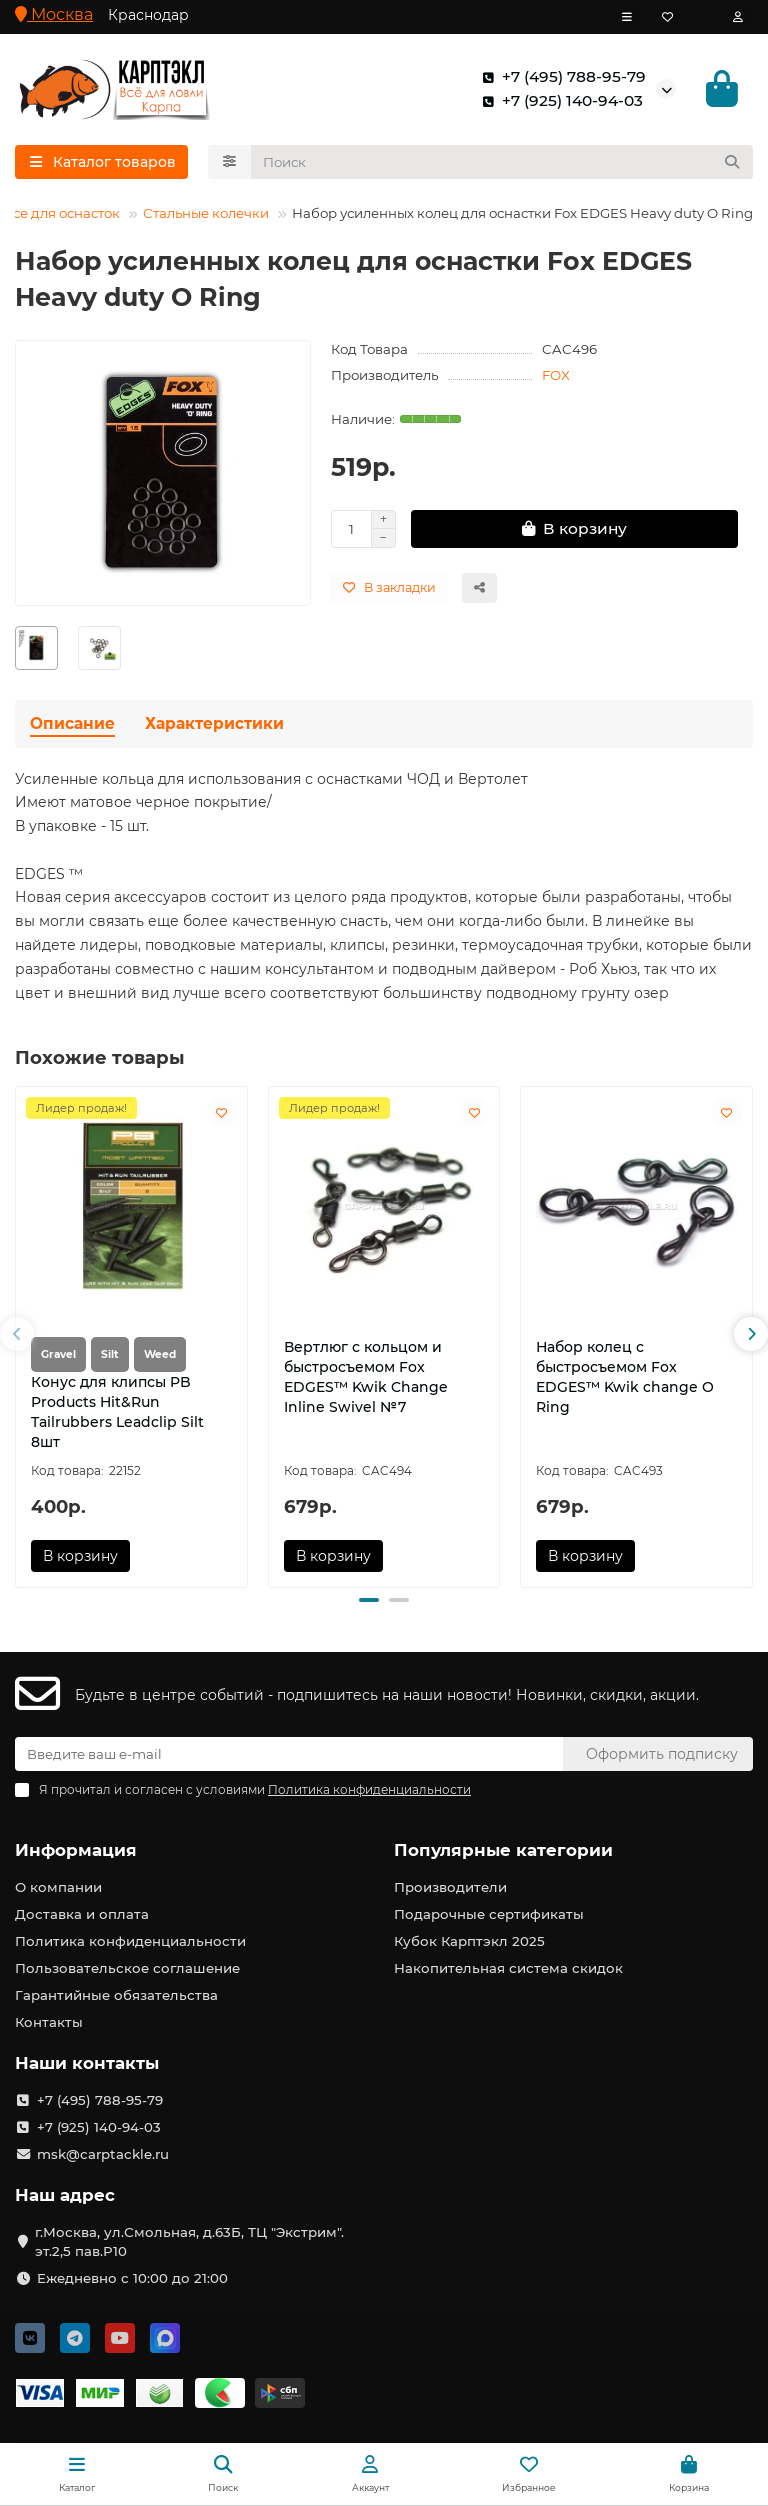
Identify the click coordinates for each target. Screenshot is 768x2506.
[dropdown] (627, 17)
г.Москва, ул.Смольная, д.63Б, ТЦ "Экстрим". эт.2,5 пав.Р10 (189, 2241)
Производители (450, 1887)
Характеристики (214, 723)
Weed (160, 1354)
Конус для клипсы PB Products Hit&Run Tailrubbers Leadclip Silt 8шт (117, 1412)
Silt (110, 1354)
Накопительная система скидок (508, 1968)
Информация (76, 1850)
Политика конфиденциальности (130, 1941)
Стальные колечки (206, 213)
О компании (58, 1887)
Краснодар (148, 15)
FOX (556, 375)
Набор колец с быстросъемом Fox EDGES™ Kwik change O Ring (625, 1377)
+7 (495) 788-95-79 (560, 77)
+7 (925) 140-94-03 (558, 101)
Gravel (58, 1354)
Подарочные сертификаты (489, 1914)
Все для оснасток (61, 213)
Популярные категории (503, 1850)
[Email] (289, 1754)
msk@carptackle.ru (103, 2154)
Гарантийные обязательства (116, 1995)
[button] (17, 1334)
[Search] (502, 162)
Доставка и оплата (82, 1914)
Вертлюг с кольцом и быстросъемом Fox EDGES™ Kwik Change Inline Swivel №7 (366, 1377)
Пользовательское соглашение (127, 1968)
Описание (72, 723)
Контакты (49, 2022)
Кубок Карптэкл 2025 (469, 1941)
